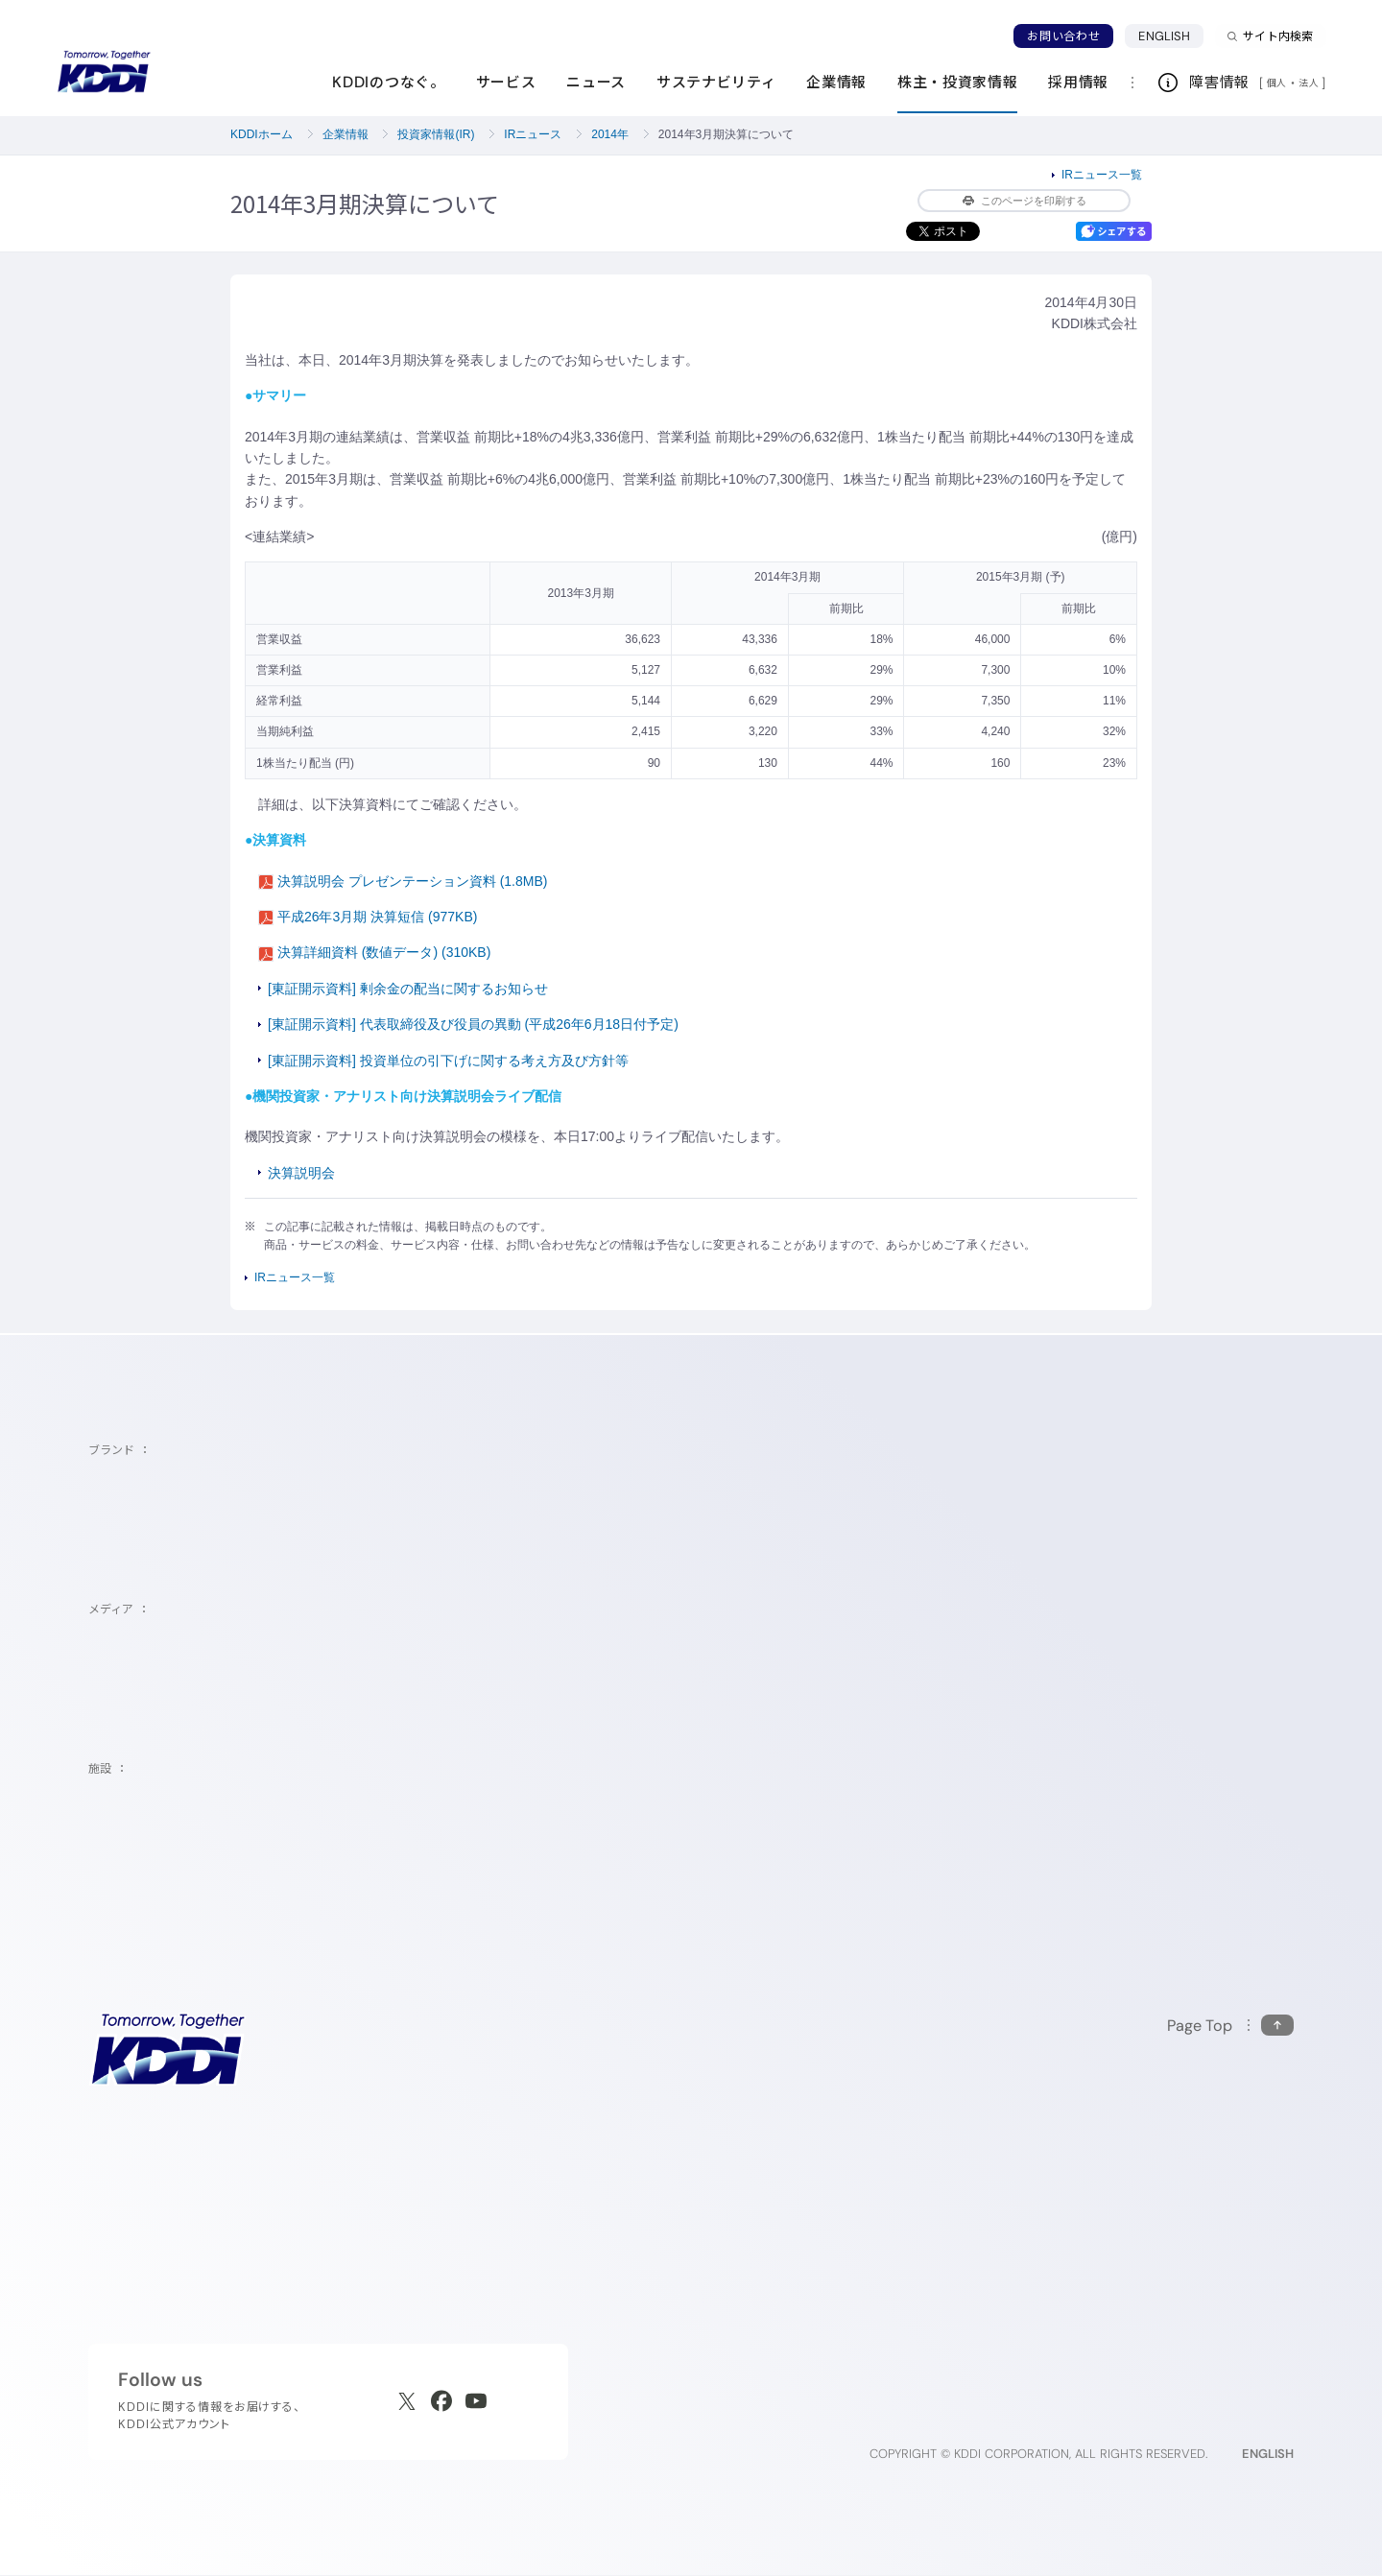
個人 (1277, 82)
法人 (1310, 82)
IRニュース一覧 (1101, 174)
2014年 (610, 134)
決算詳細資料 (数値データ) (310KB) (374, 952)
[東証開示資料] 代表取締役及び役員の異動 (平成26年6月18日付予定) (473, 1024)
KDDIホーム (261, 134)
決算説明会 (301, 1173)
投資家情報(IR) (435, 134)
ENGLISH (1164, 36)
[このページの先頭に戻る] (1230, 2025)
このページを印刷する (1024, 200)
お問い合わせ (1063, 36)
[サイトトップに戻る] (104, 72)
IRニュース (532, 134)
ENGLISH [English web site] (1268, 2453)
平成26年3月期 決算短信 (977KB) (367, 916)
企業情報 (345, 134)
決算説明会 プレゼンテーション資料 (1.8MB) (402, 881)
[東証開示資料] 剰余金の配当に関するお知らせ (408, 988)
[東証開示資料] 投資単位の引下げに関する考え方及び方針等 (448, 1060)
